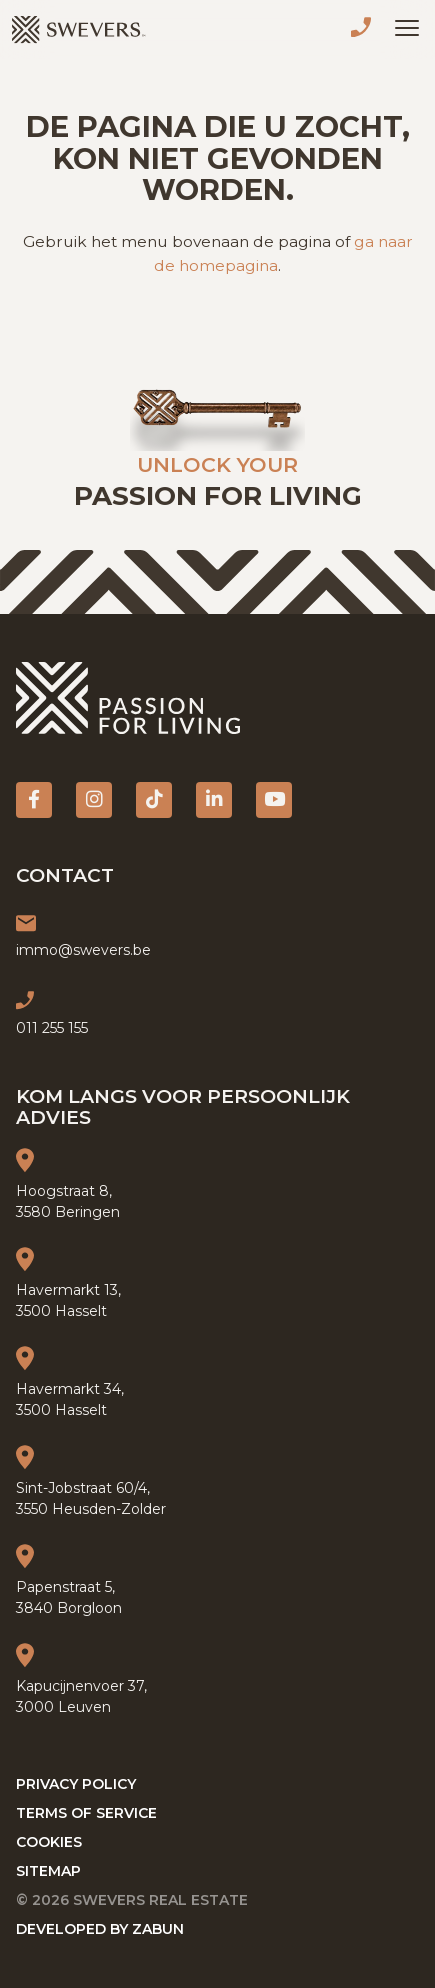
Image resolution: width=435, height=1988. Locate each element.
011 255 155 (365, 30)
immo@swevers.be (83, 950)
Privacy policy (76, 1784)
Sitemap (48, 1871)
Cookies (49, 1842)
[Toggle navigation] (407, 28)
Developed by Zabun (100, 1929)
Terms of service (86, 1813)
